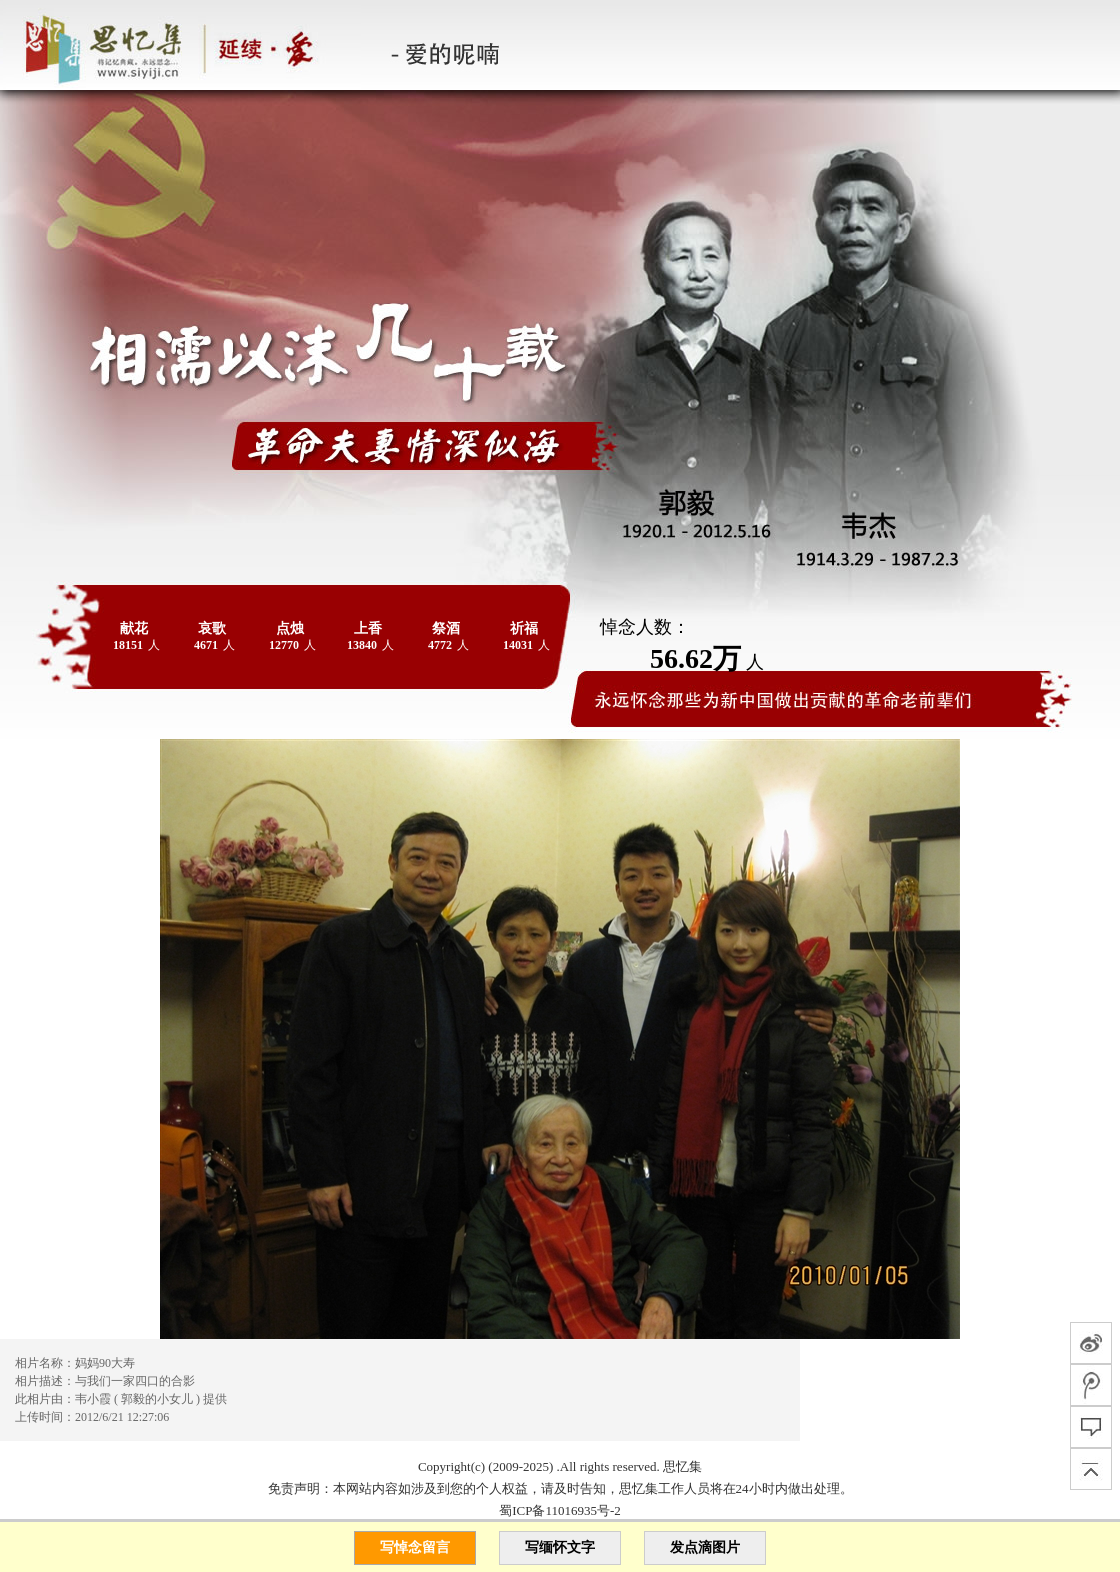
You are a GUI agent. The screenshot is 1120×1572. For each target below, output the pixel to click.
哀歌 (212, 628)
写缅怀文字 (560, 1547)
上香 (368, 628)
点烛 (290, 628)
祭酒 (446, 628)
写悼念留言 (415, 1547)
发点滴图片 (705, 1547)
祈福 (524, 628)
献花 (134, 628)
